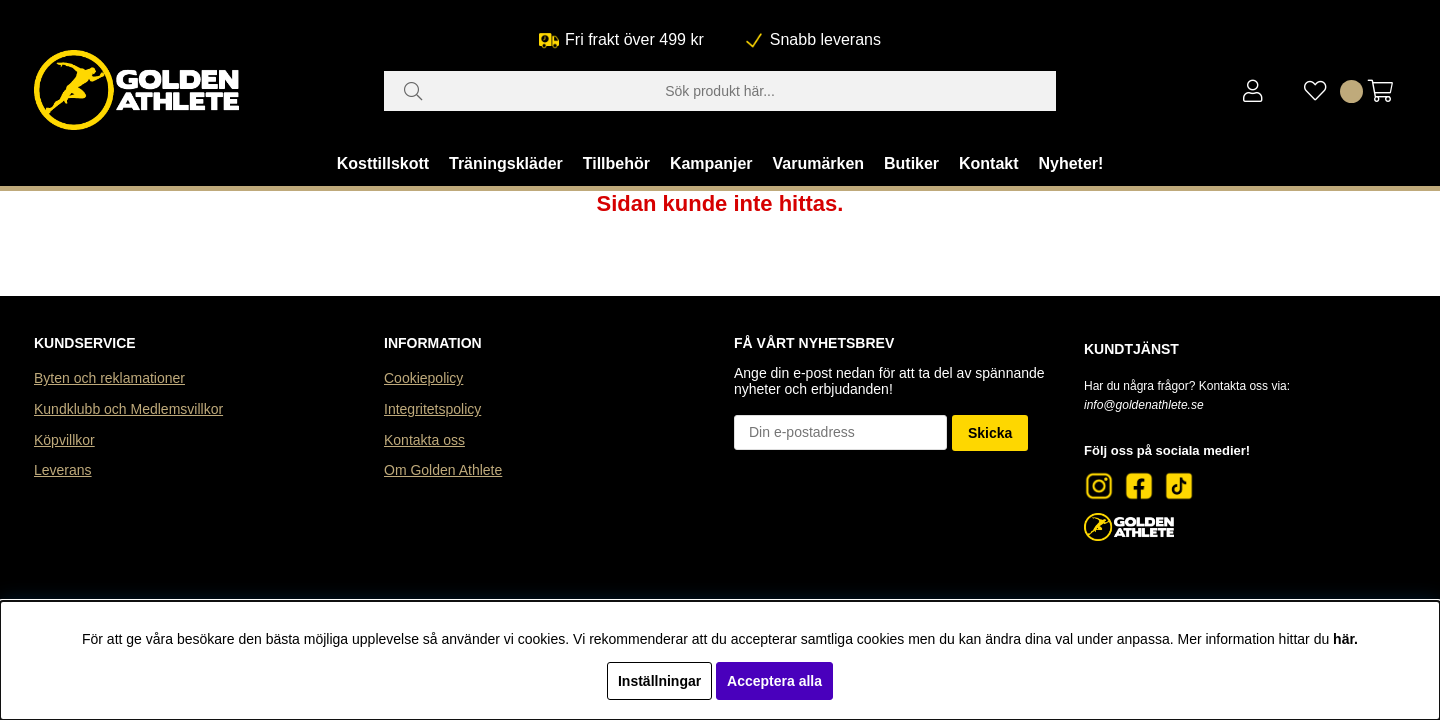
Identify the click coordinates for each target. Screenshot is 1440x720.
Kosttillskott (383, 163)
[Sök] (720, 91)
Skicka (990, 433)
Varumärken (818, 163)
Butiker (911, 163)
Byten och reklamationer (109, 378)
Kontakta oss (424, 440)
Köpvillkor (64, 440)
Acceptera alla (774, 681)
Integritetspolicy (432, 409)
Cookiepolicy (423, 378)
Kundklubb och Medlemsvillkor (128, 409)
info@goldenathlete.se (1144, 405)
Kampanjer (711, 163)
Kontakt (989, 163)
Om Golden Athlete (443, 470)
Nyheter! (1070, 163)
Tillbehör (616, 163)
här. (1345, 639)
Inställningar (659, 681)
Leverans (63, 470)
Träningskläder (506, 163)
